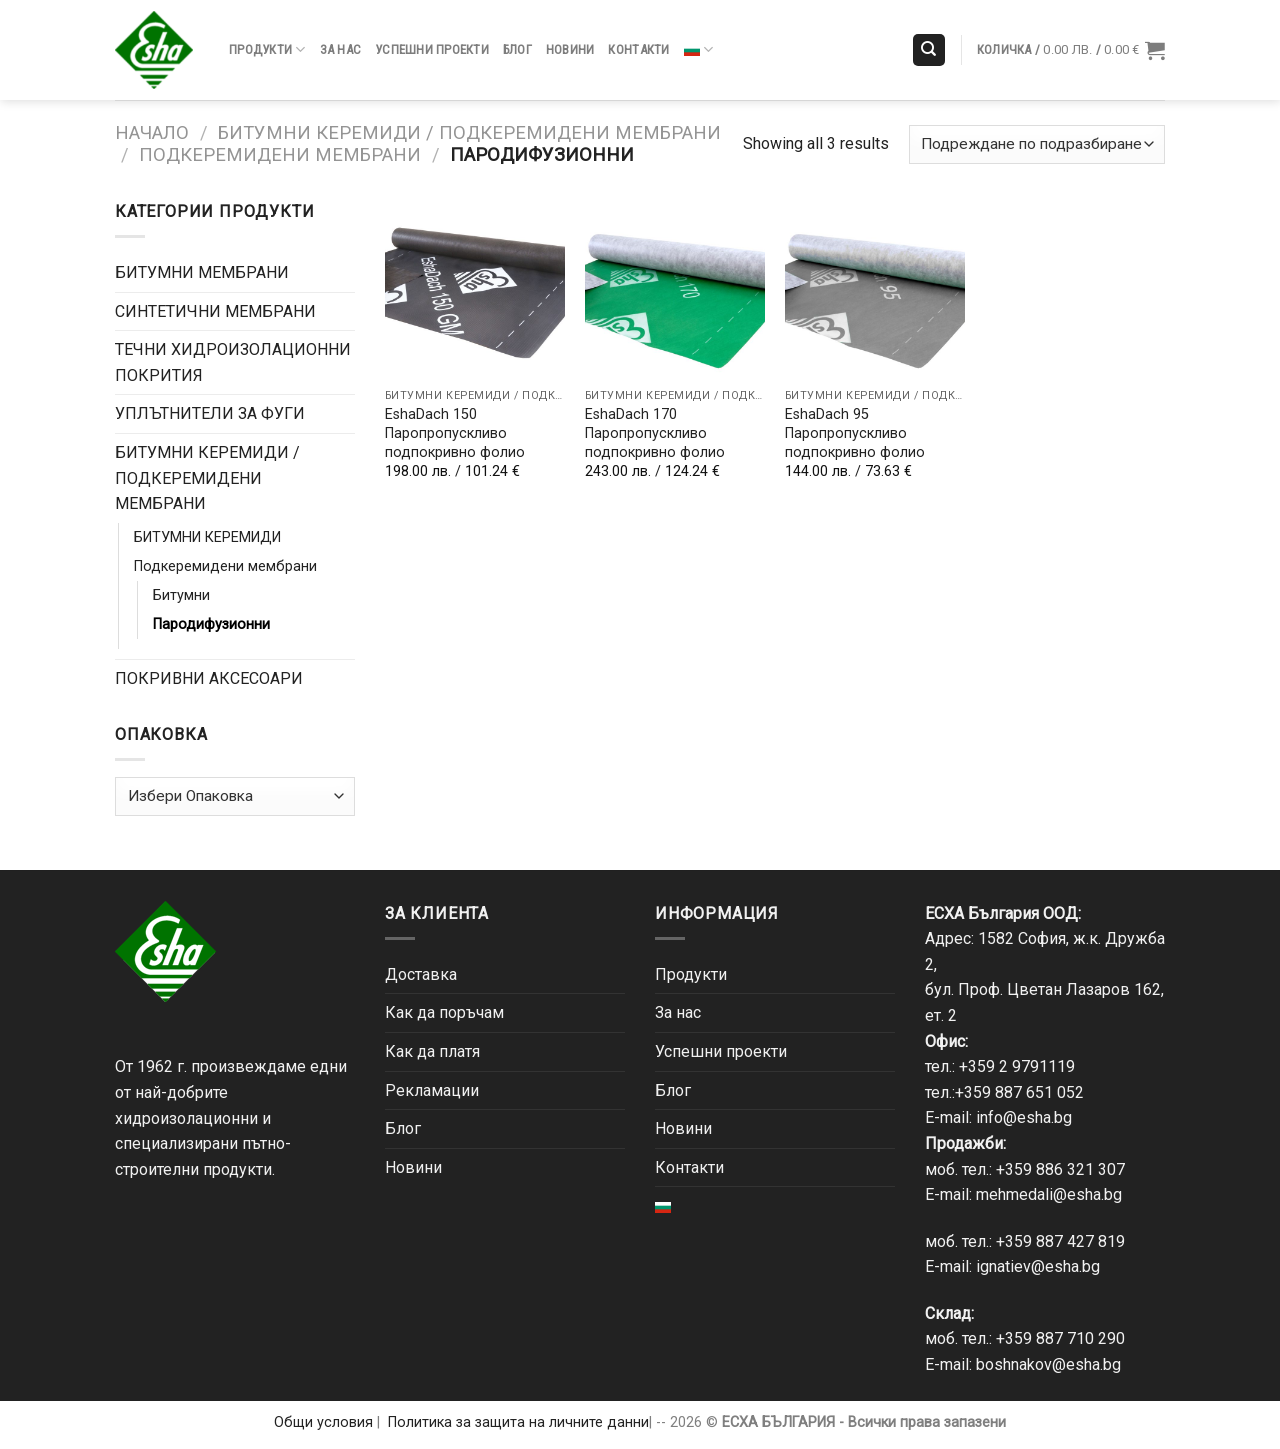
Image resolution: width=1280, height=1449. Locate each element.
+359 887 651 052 (1019, 1092)
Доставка (421, 974)
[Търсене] (929, 50)
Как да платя (432, 1051)
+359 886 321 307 (1060, 1169)
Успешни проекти (432, 49)
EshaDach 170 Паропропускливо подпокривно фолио (655, 433)
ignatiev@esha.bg (1038, 1266)
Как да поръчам (444, 1012)
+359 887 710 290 (1060, 1338)
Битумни (181, 595)
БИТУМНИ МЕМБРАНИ (202, 272)
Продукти (267, 49)
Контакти (638, 49)
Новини (570, 49)
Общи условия (323, 1422)
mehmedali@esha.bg (1049, 1194)
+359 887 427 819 (1060, 1241)
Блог (517, 49)
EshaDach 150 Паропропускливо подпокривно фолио (455, 433)
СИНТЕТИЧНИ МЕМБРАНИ (215, 311)
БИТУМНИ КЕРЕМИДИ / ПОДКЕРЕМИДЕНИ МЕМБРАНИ (469, 132)
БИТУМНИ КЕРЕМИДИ (207, 537)
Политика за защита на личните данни (518, 1422)
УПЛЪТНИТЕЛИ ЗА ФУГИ (210, 413)
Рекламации (432, 1090)
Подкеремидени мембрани (280, 154)
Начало (152, 132)
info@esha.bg (1024, 1117)
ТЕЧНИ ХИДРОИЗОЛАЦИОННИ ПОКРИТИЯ (233, 362)
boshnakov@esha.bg (1048, 1364)
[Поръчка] (1037, 144)
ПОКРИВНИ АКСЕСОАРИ (209, 678)
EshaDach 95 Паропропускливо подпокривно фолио (855, 433)
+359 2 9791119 (1017, 1066)
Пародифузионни (211, 624)
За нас (341, 49)
